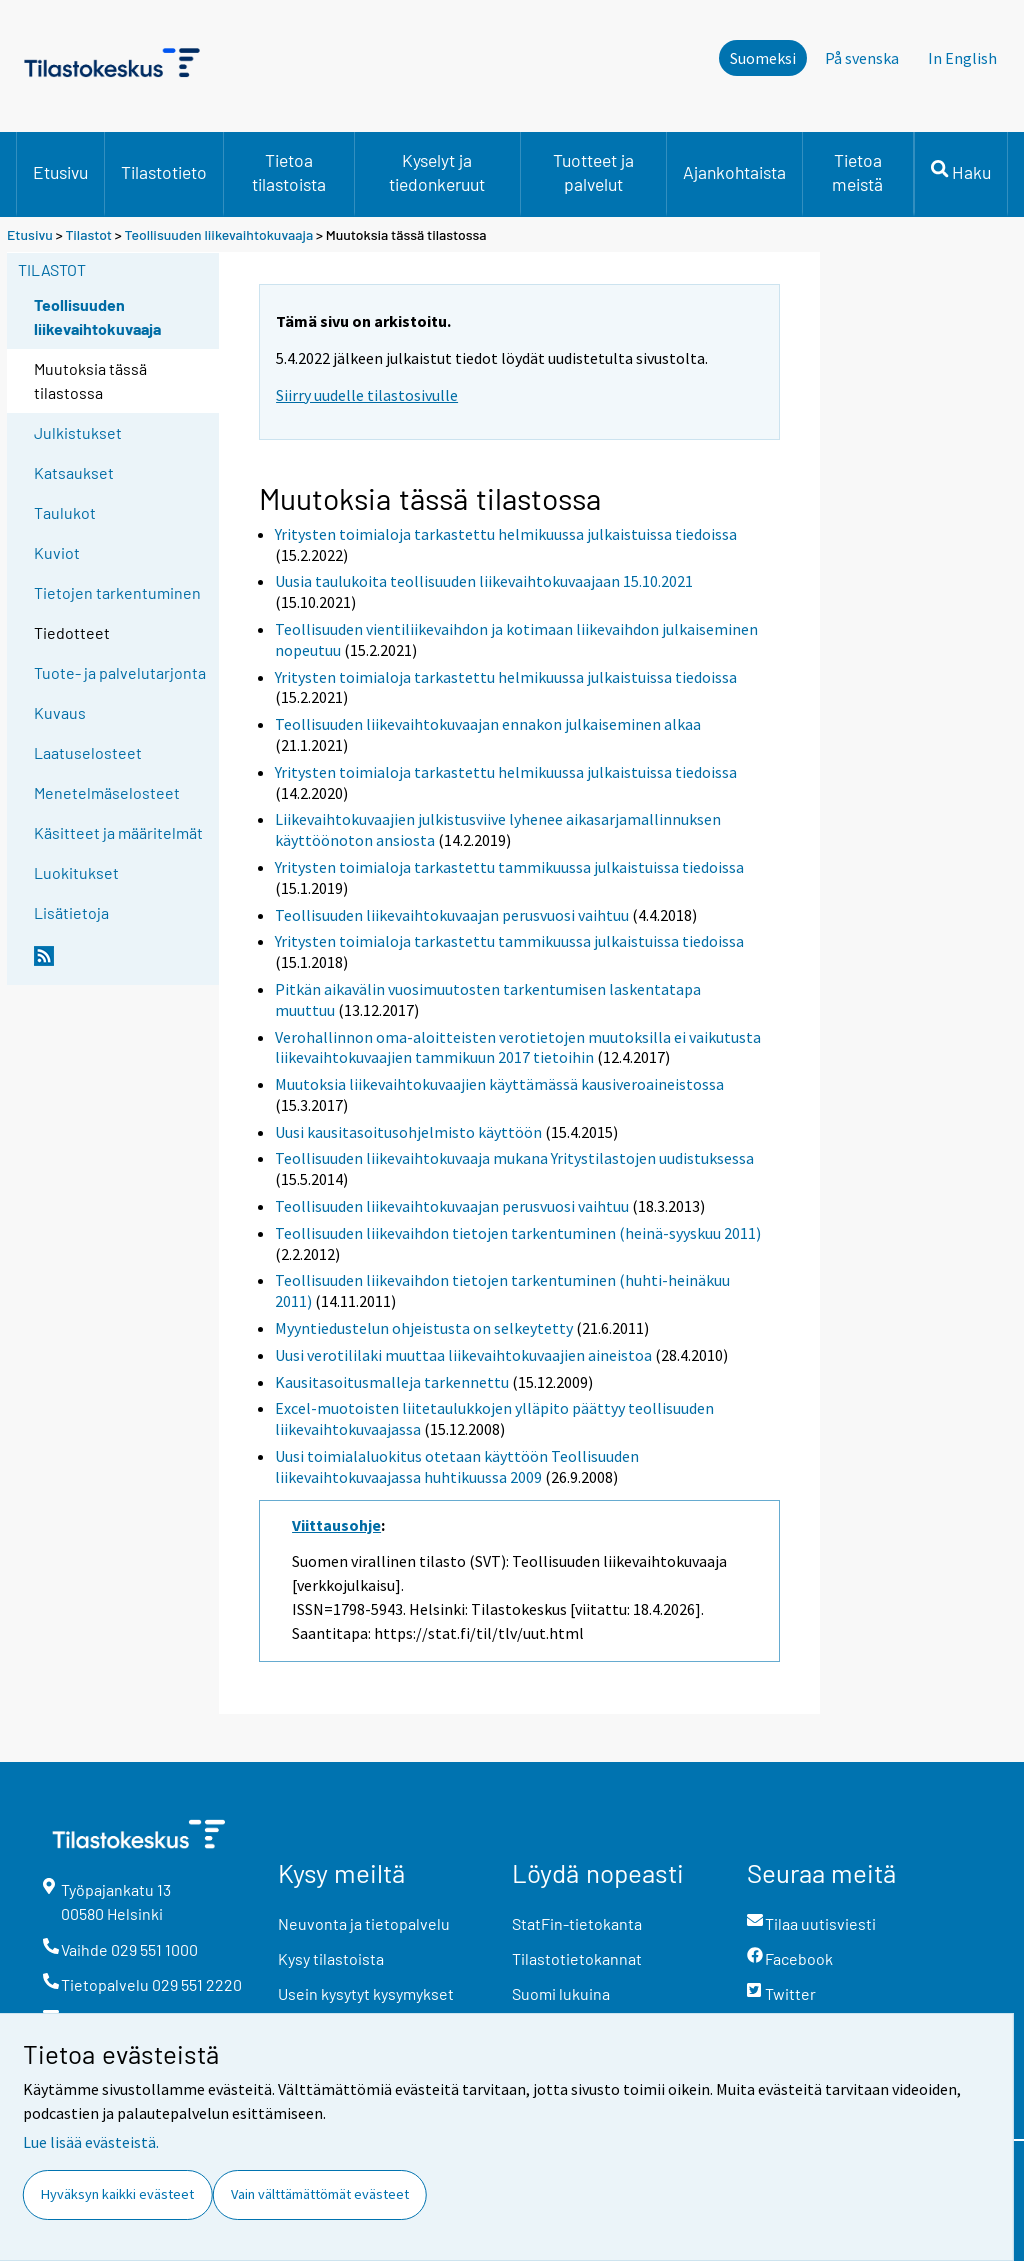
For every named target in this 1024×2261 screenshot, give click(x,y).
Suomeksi (763, 58)
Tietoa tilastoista (289, 172)
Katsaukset (74, 472)
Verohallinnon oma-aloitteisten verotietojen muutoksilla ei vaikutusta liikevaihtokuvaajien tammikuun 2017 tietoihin (518, 1047)
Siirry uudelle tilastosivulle (367, 395)
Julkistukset (78, 432)
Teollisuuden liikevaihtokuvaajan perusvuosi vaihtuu (452, 915)
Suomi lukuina (561, 1993)
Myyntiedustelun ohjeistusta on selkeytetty (424, 1328)
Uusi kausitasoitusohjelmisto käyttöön (408, 1132)
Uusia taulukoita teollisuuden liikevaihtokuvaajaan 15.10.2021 (484, 581)
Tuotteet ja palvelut (593, 172)
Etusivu (60, 172)
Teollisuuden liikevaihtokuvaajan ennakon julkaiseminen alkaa (488, 724)
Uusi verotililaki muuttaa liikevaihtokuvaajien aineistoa (463, 1355)
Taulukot (65, 512)
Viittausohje (336, 1525)
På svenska (862, 58)
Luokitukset (76, 872)
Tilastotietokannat (577, 1958)
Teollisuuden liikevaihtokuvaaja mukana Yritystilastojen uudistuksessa (514, 1158)
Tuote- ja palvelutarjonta (120, 672)
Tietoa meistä (857, 172)
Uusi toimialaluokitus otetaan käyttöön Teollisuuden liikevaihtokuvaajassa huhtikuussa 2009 (457, 1466)
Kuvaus (60, 712)
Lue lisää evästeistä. (91, 2142)
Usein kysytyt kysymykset (366, 1993)
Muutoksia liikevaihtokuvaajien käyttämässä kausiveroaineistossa (499, 1084)
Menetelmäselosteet (107, 792)
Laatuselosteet (88, 752)
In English (962, 58)
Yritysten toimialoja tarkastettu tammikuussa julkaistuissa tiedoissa (509, 867)
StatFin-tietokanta (577, 1923)
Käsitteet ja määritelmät (118, 832)
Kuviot (57, 552)
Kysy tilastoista (331, 1958)
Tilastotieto (164, 172)
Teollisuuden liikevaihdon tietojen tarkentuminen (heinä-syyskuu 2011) (518, 1233)
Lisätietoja (71, 912)
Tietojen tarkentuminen (117, 592)
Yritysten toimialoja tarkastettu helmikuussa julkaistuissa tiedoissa (506, 534)
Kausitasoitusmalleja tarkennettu (392, 1382)
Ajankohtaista (734, 172)
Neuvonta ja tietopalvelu (364, 1923)
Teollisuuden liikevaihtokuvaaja (219, 234)
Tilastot (88, 234)
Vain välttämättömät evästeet (320, 2194)
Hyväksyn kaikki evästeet (117, 2194)
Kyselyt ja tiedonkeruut (437, 172)
